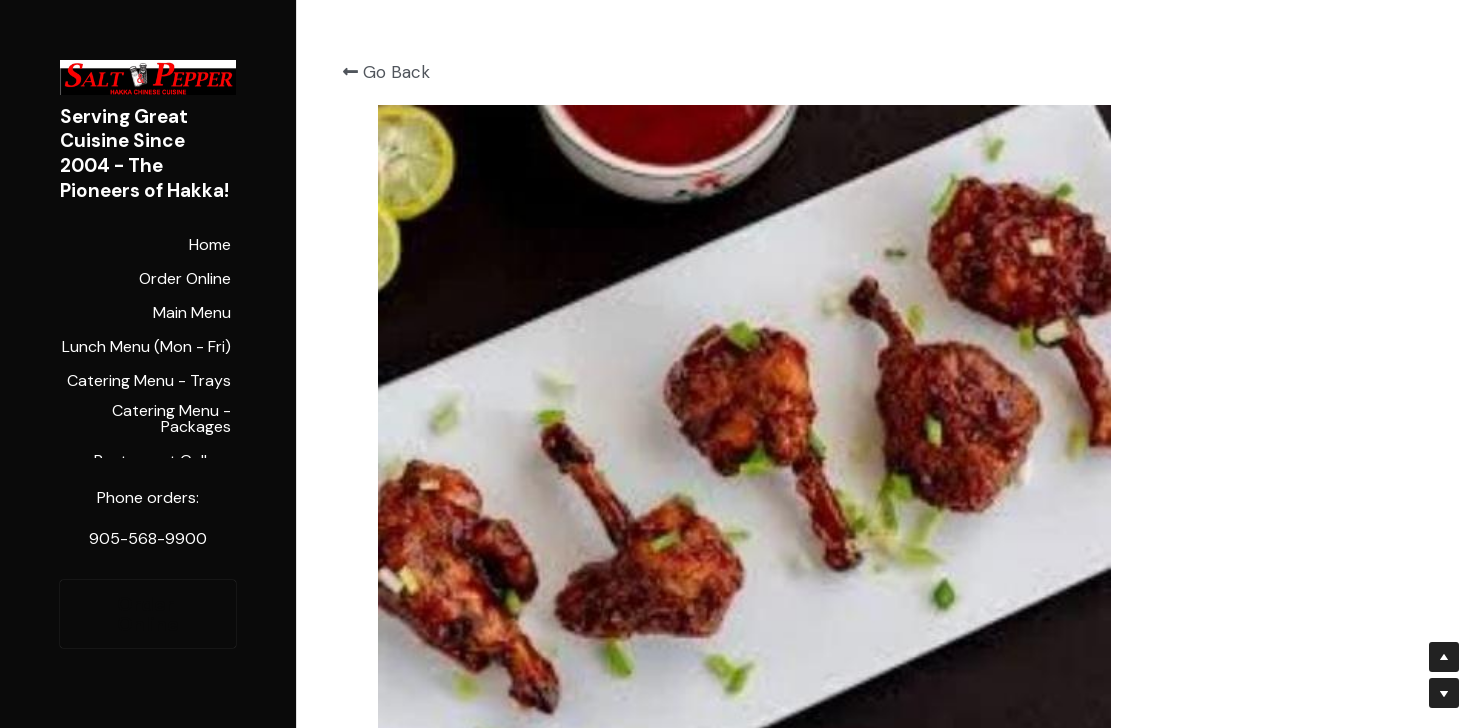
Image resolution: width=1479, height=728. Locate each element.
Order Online (148, 614)
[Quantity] (1226, 217)
